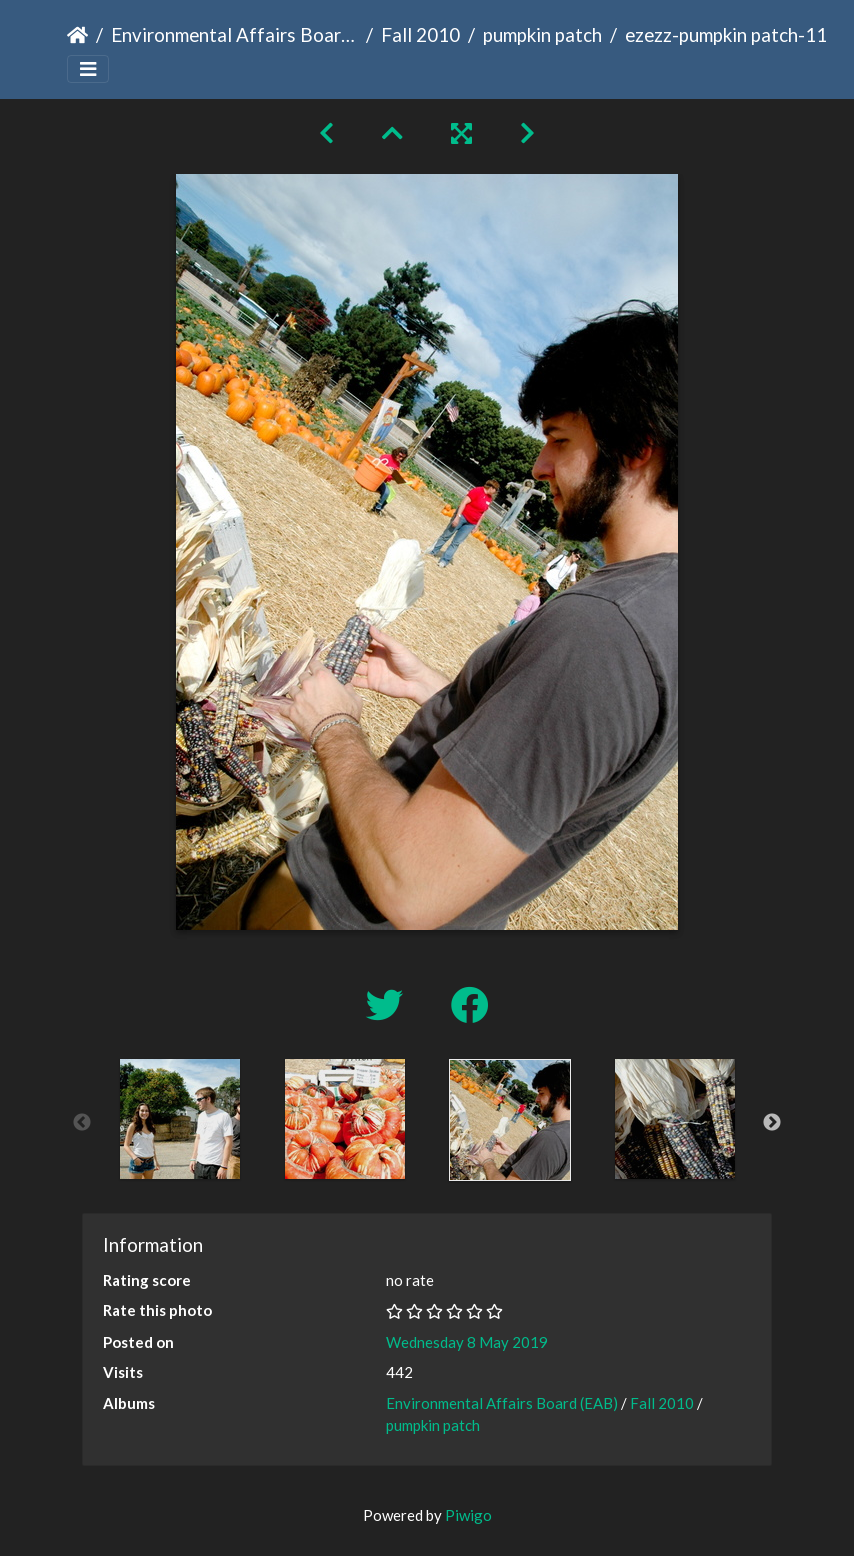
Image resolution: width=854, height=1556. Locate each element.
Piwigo (468, 1515)
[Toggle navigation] (88, 69)
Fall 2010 (420, 34)
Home (77, 35)
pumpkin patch (542, 34)
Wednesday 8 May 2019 (467, 1342)
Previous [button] (82, 1123)
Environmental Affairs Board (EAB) (234, 34)
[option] (179, 1119)
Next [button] (772, 1123)
